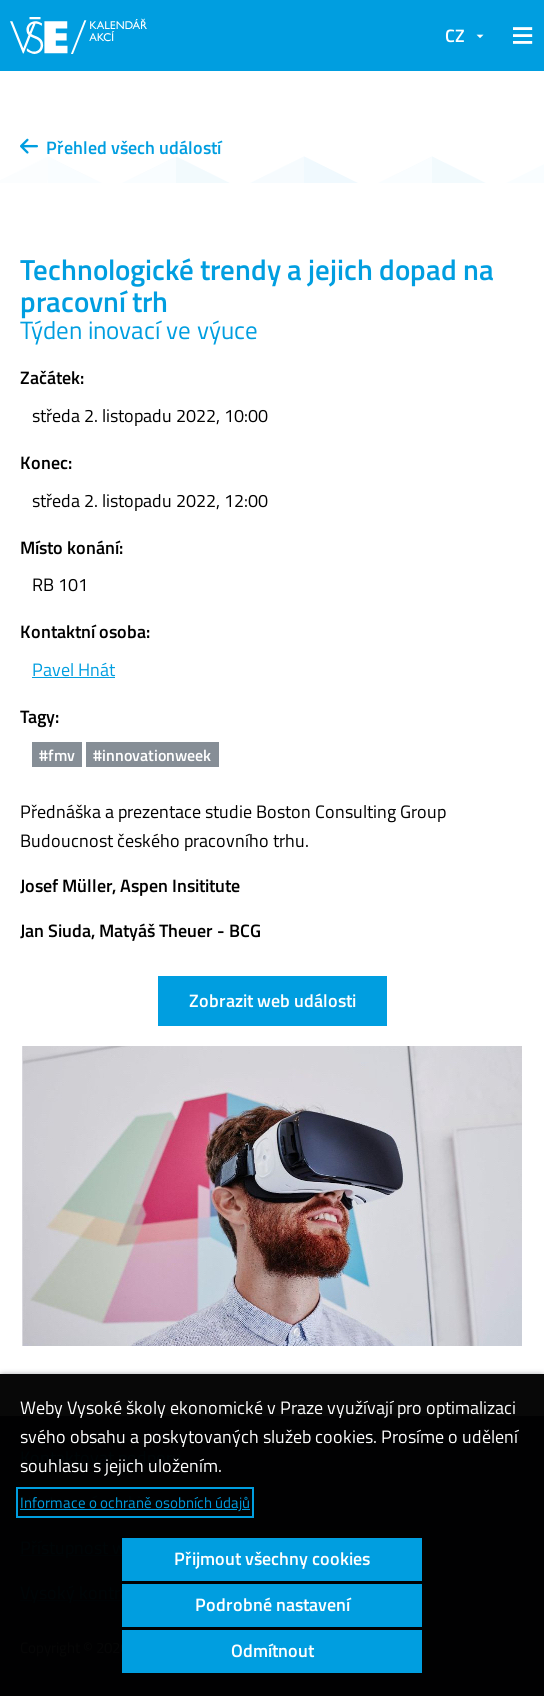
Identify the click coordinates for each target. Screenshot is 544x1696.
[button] (519, 36)
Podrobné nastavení (272, 1604)
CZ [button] (455, 35)
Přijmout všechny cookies (272, 1558)
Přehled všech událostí (120, 147)
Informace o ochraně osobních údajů (135, 1502)
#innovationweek (152, 755)
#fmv (57, 755)
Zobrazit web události (272, 1000)
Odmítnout (272, 1650)
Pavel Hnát (73, 669)
